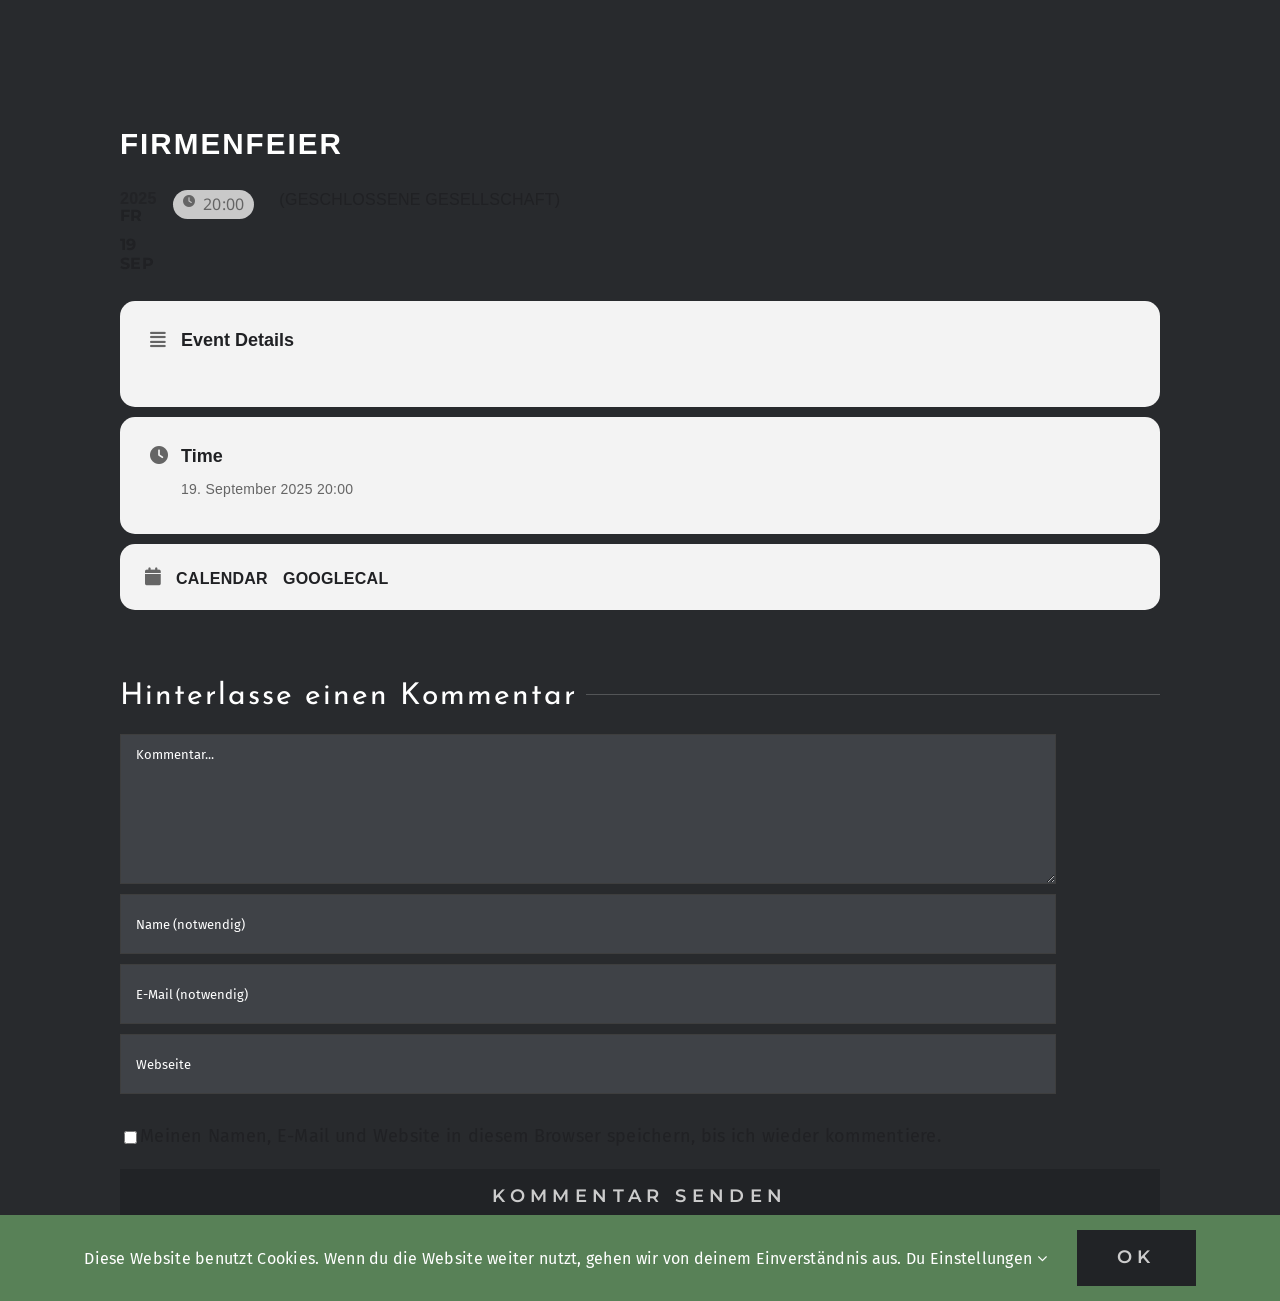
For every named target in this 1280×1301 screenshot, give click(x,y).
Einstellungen (988, 1258)
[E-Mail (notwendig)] (588, 994)
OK (1136, 1257)
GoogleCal (336, 578)
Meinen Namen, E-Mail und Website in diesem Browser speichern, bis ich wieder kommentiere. (540, 1136)
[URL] (588, 1064)
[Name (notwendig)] (588, 924)
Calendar (222, 578)
